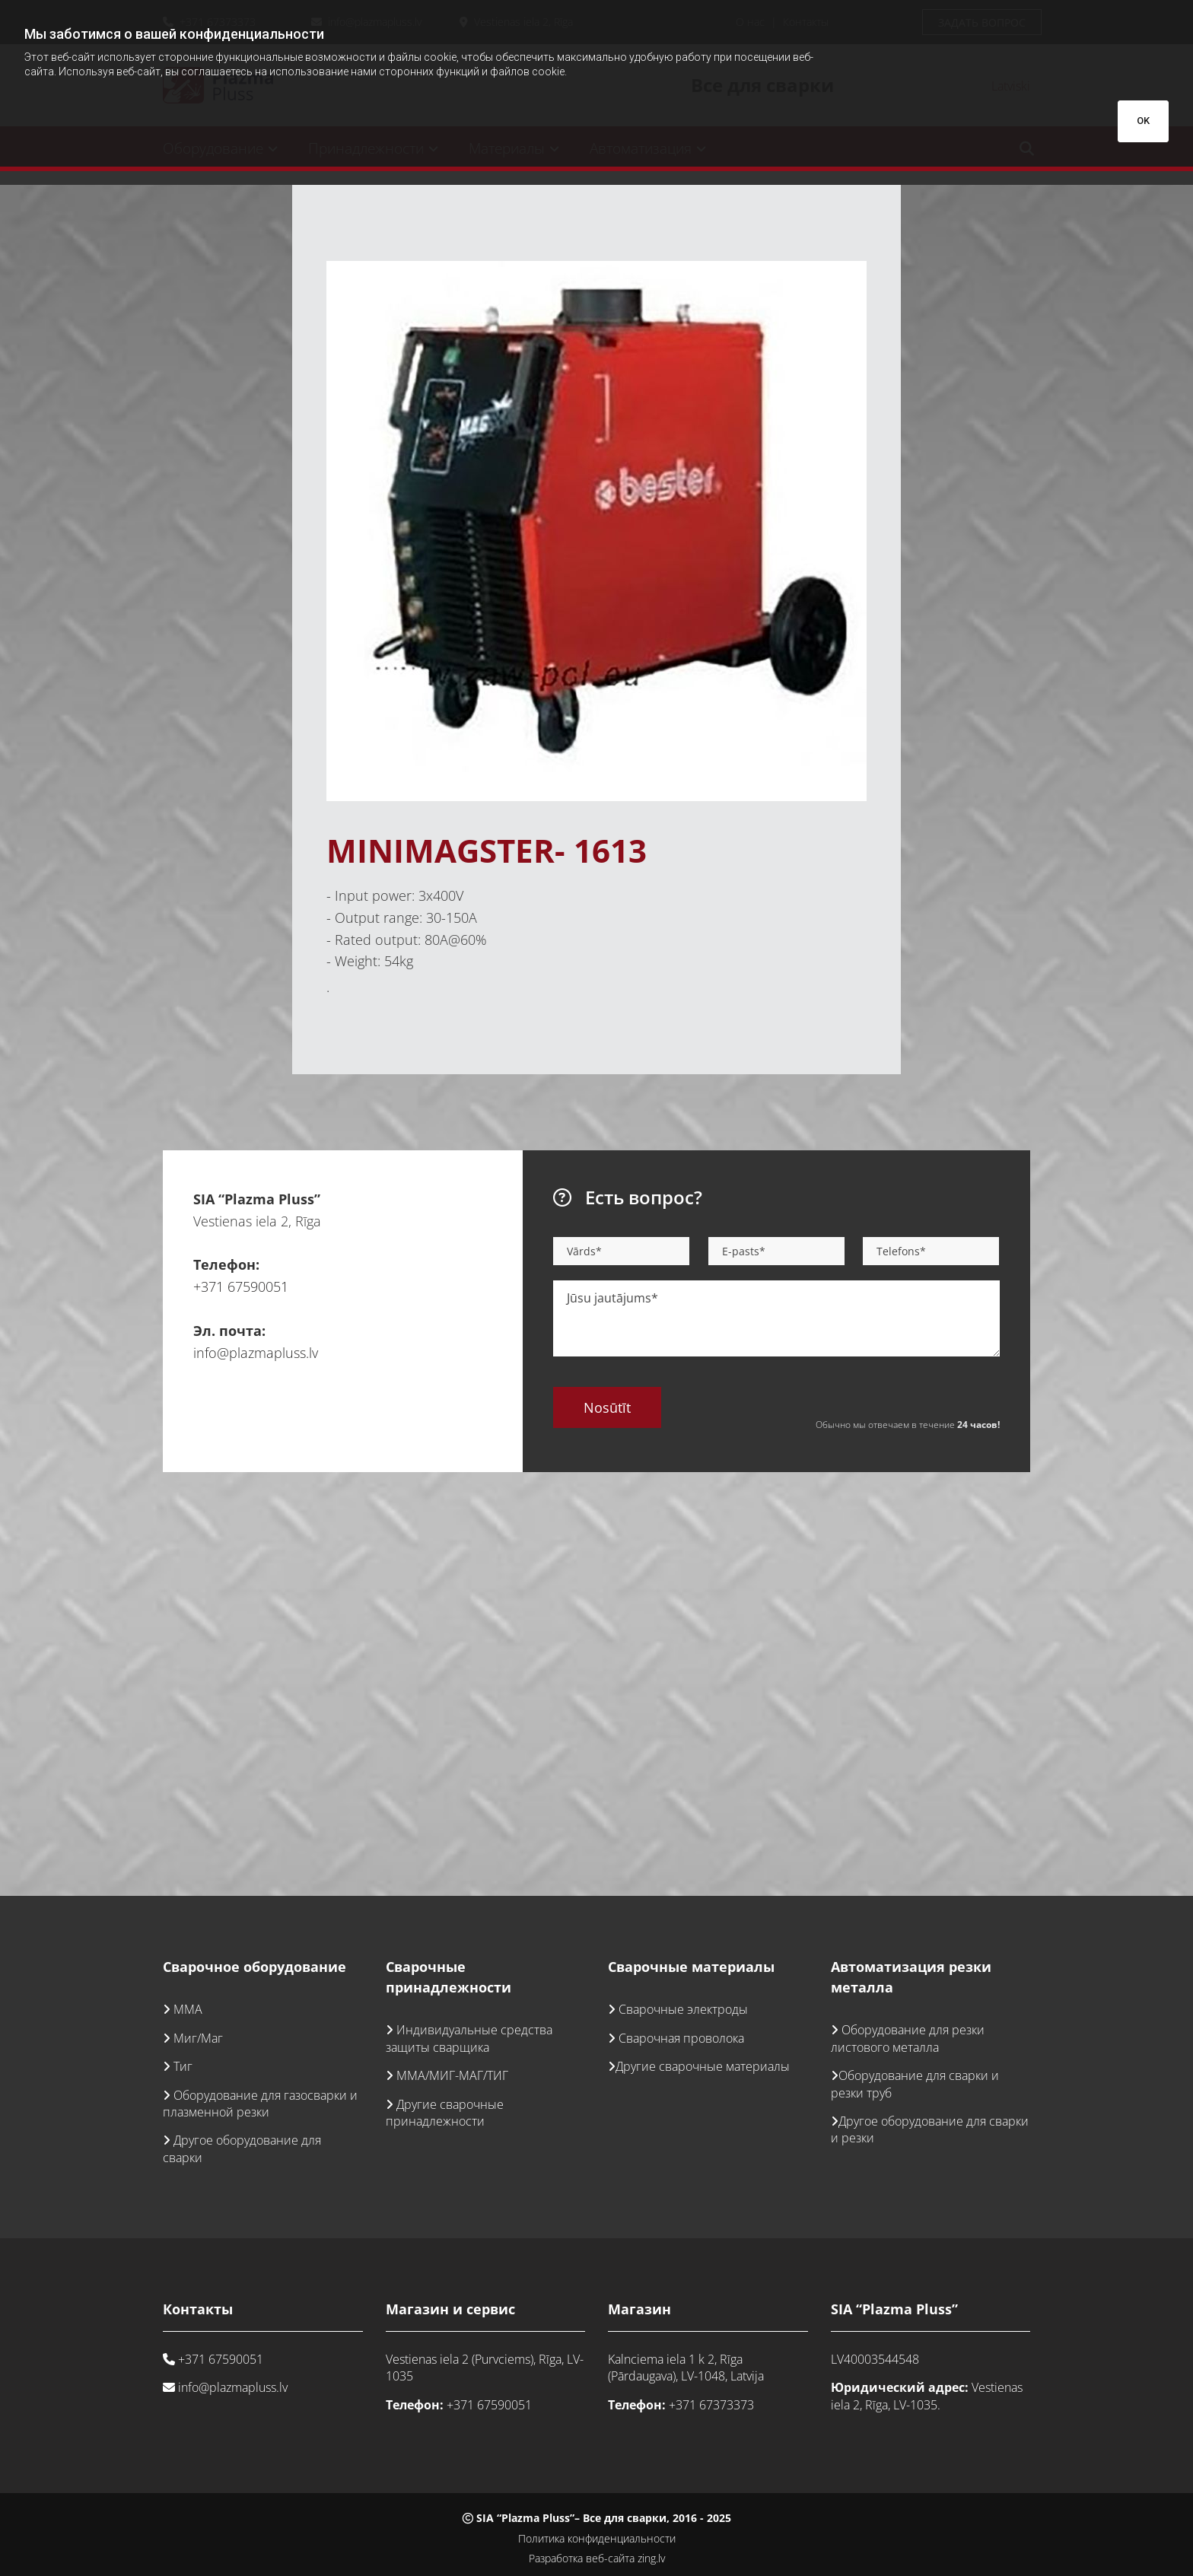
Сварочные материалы (691, 1966)
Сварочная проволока (681, 2038)
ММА (187, 2009)
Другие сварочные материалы (703, 2066)
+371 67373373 (711, 2404)
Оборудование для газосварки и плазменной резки (260, 2103)
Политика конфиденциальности (597, 2538)
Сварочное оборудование (254, 1966)
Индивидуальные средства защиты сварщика (469, 2038)
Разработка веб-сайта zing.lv (597, 2558)
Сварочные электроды (683, 2009)
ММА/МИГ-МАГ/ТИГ (452, 2075)
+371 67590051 (240, 1286)
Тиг (182, 2066)
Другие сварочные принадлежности (445, 2112)
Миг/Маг (198, 2038)
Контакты (198, 2309)
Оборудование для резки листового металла (908, 2038)
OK (1143, 120)
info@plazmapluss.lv (255, 1353)
